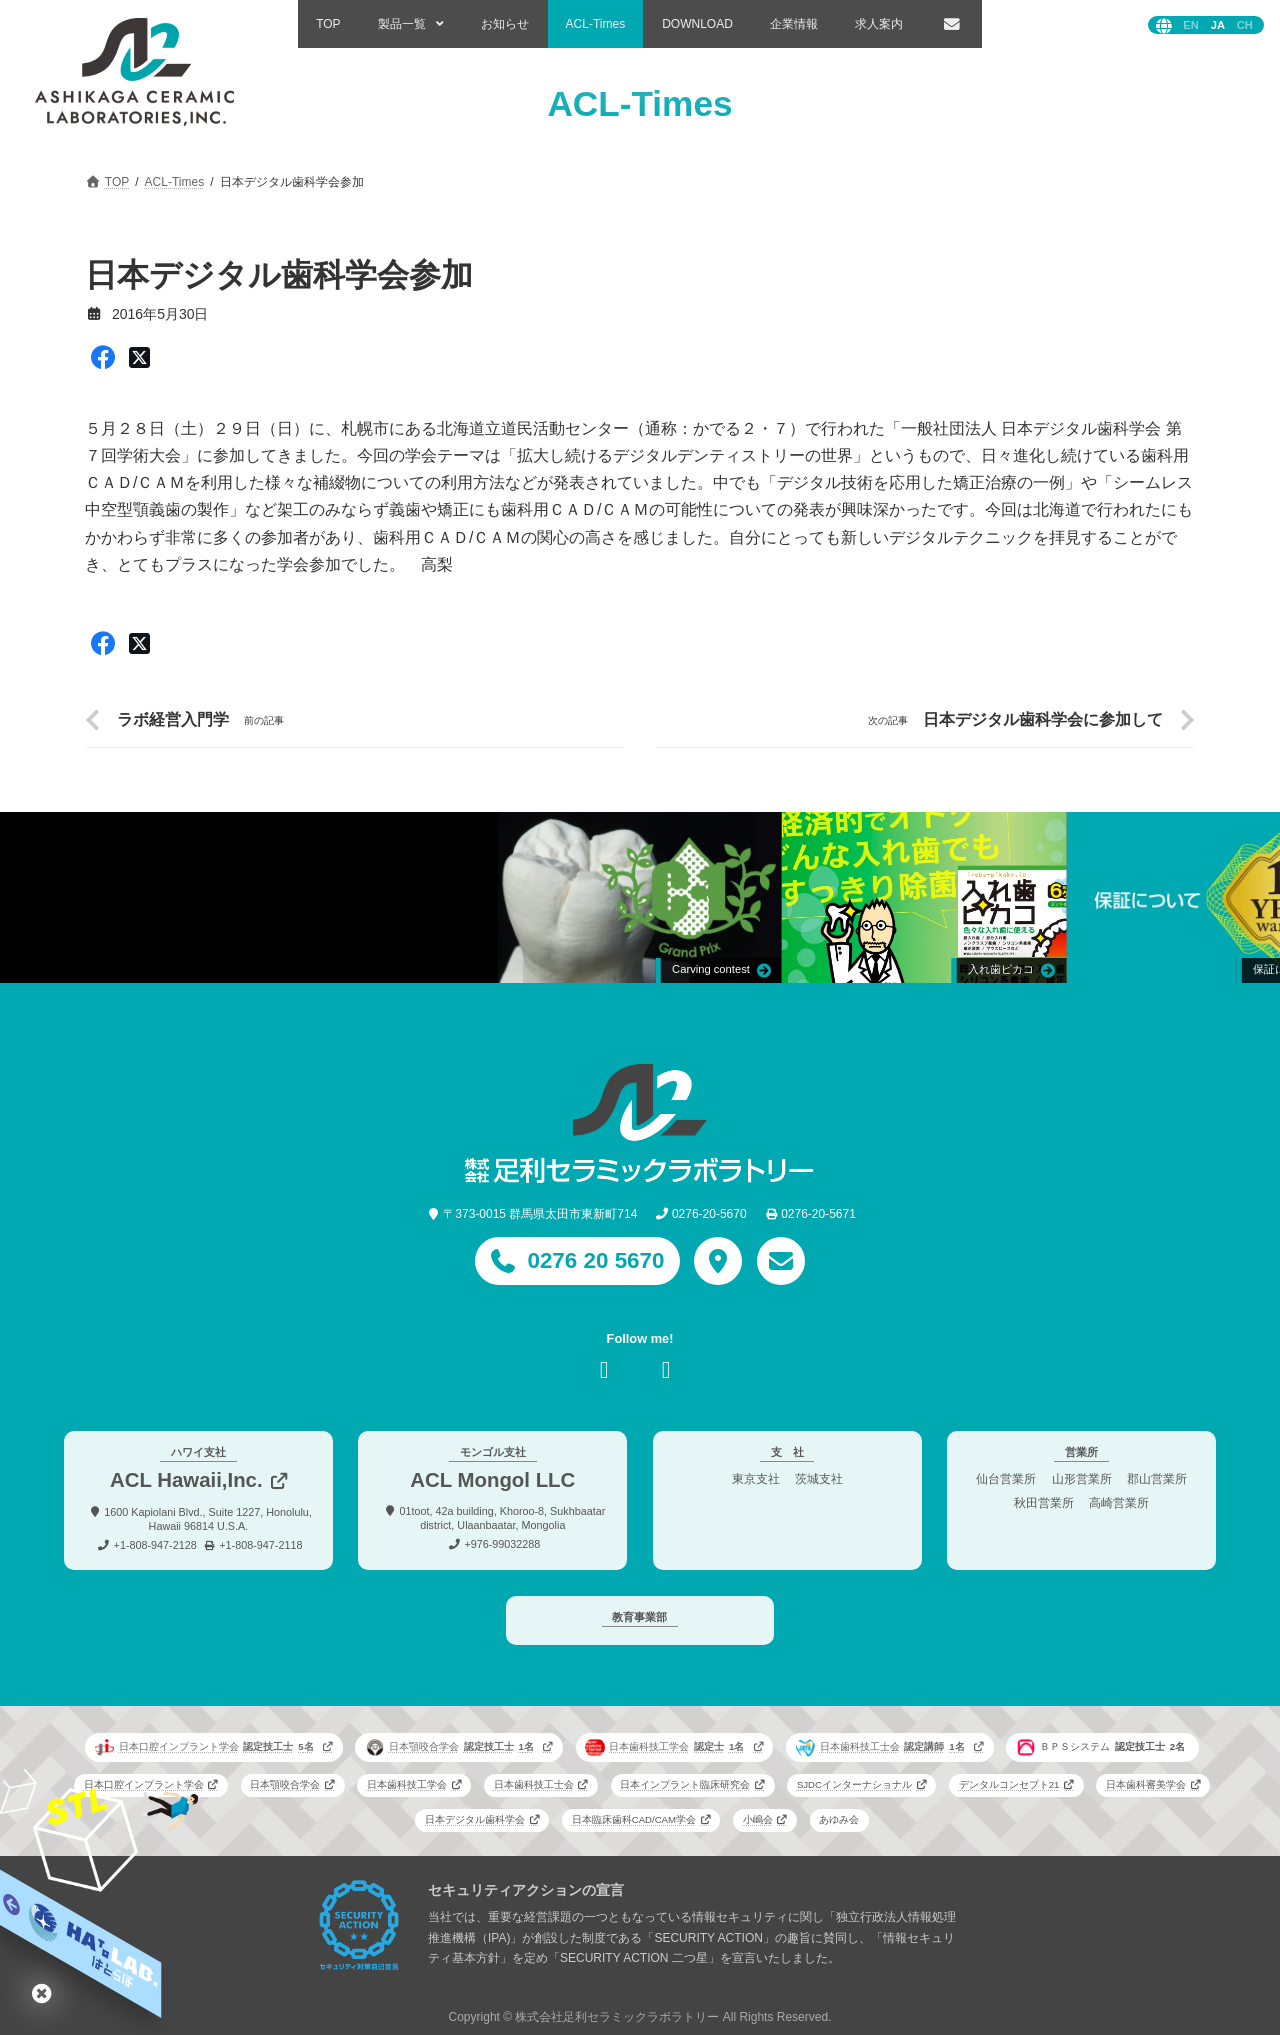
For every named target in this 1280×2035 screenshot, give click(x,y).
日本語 (1218, 25)
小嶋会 (758, 1819)
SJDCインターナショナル (854, 1784)
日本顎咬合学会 (452, 1746)
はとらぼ (42, 1993)
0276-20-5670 (709, 1214)
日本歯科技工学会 (667, 1746)
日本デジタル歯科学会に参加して (1043, 719)
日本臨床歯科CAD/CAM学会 (634, 1819)
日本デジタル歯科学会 (475, 1819)
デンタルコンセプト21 (1009, 1784)
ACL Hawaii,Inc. (186, 1480)
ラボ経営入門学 (173, 719)
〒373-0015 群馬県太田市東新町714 (540, 1214)
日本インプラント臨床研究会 (685, 1784)
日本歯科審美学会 (1146, 1784)
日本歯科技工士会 (883, 1746)
